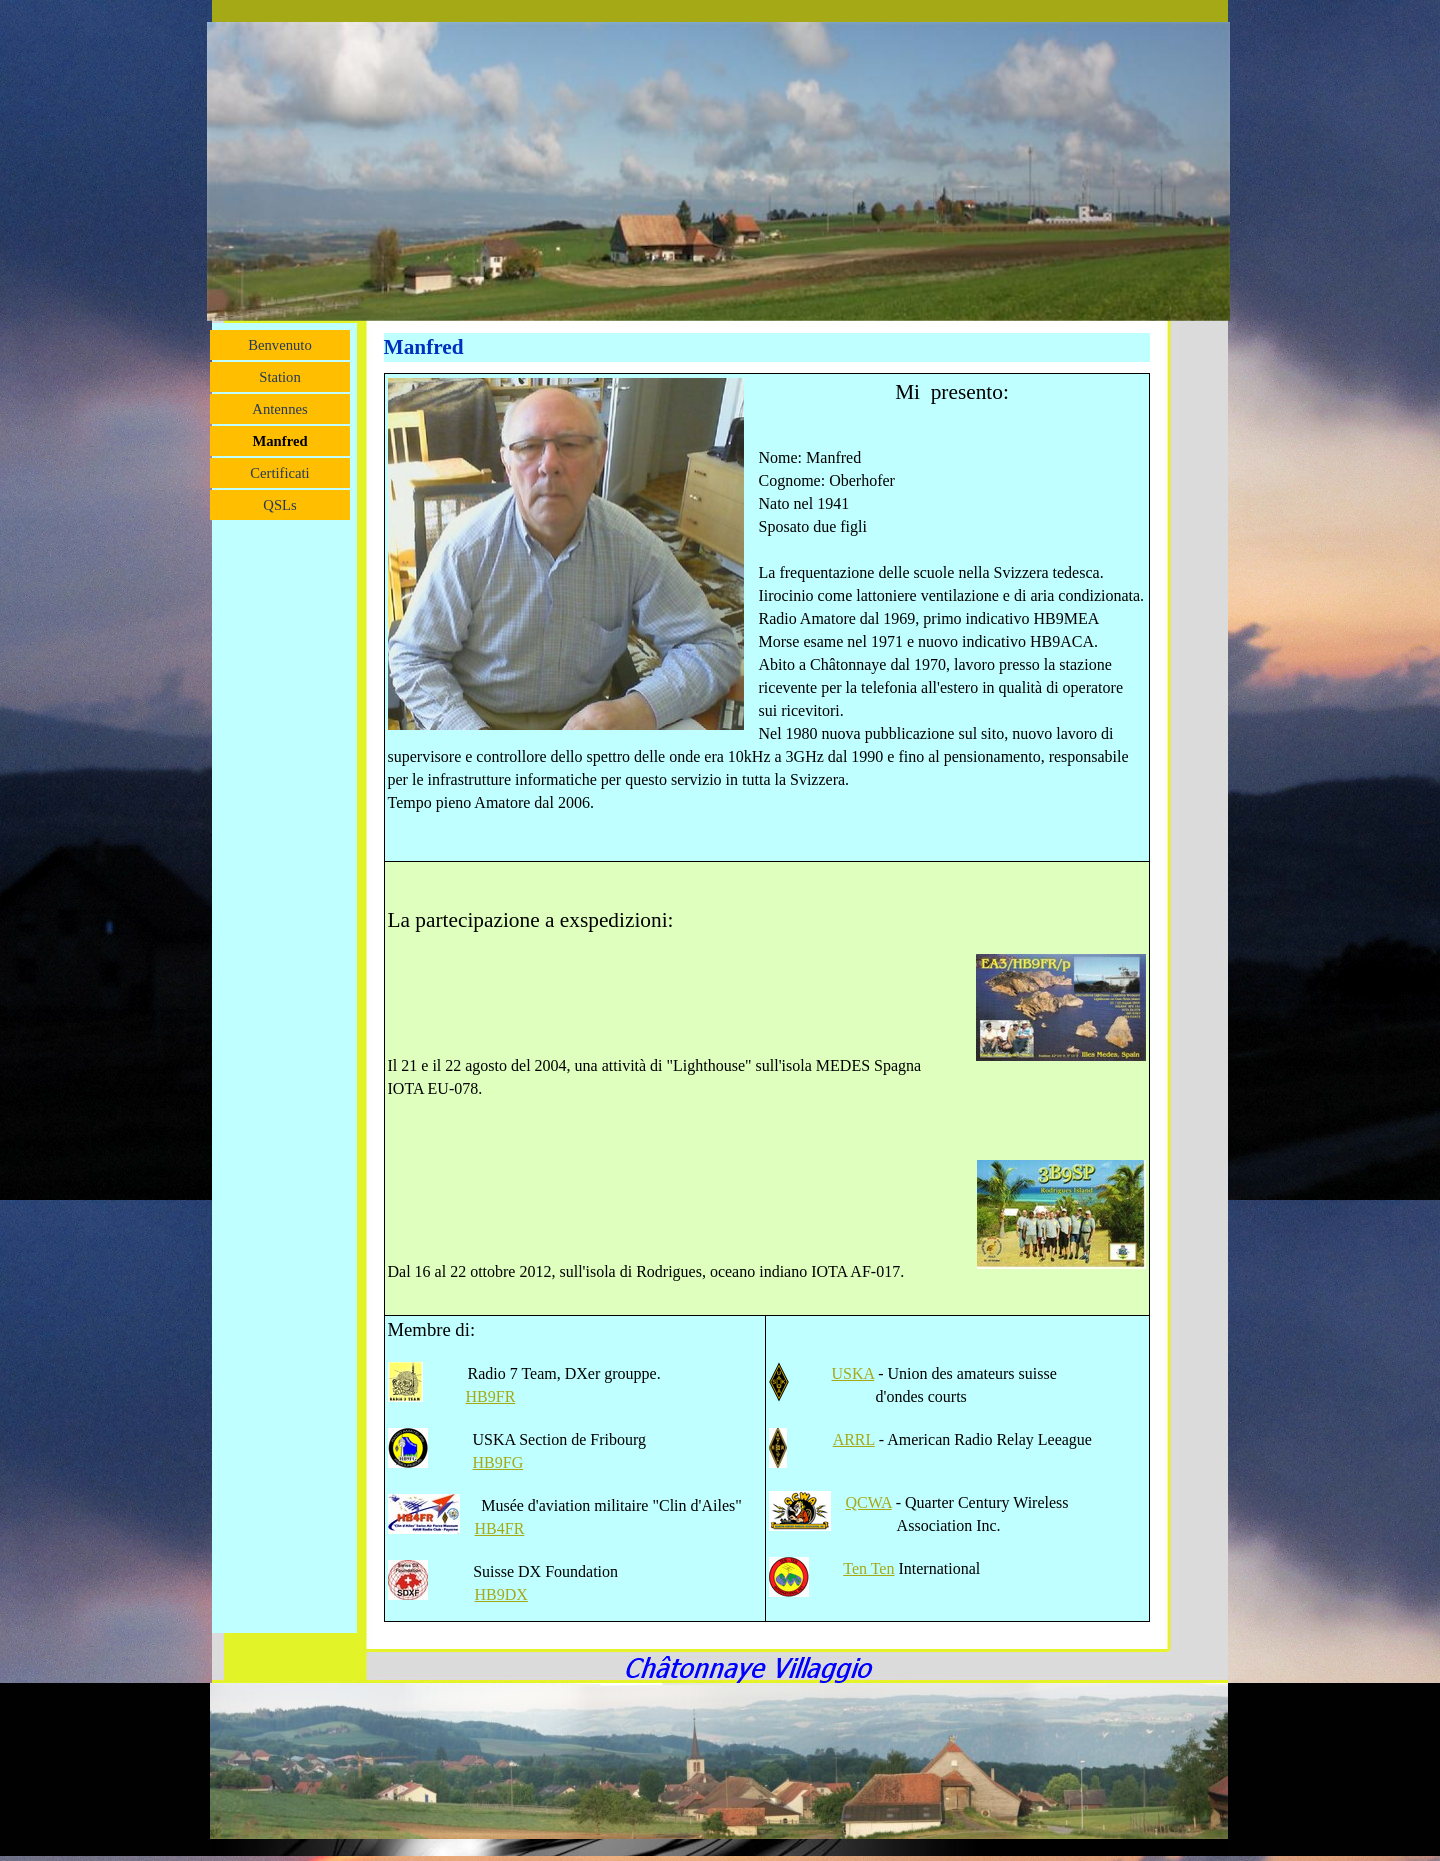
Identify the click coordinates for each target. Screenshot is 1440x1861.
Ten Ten (868, 1568)
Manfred (279, 441)
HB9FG (498, 1462)
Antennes (279, 409)
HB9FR (491, 1396)
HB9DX (501, 1594)
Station (280, 377)
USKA (853, 1373)
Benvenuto (280, 345)
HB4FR (500, 1528)
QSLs (279, 505)
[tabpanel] (768, 997)
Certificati (279, 473)
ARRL (854, 1439)
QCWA (869, 1502)
